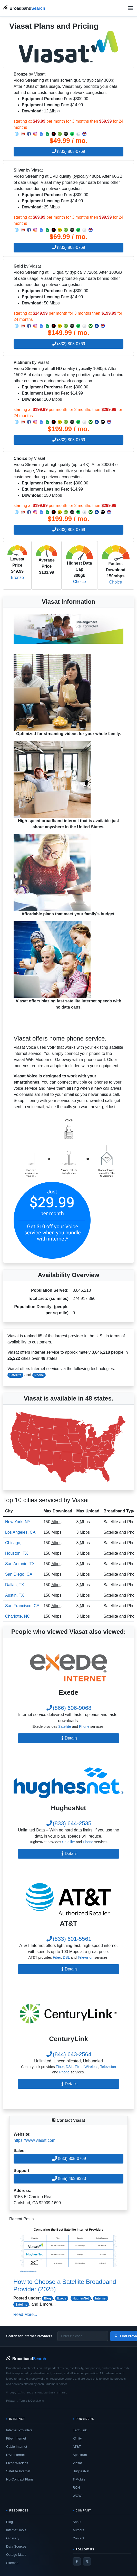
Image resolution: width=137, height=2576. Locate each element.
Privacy (10, 2400)
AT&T (77, 2446)
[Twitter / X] (87, 2561)
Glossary (12, 2538)
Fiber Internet (16, 2438)
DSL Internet (15, 2455)
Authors (78, 2530)
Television (85, 1957)
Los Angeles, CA (20, 1532)
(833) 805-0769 (68, 151)
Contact (78, 2538)
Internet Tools (16, 2530)
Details (68, 1738)
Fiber (57, 1957)
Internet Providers (19, 2430)
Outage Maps (16, 2555)
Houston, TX (16, 1553)
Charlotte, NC (17, 1616)
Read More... (25, 2314)
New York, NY (18, 1522)
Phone (39, 1375)
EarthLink (80, 2430)
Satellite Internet (18, 2471)
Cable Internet (16, 2446)
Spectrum (80, 2455)
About (77, 2522)
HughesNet (81, 2298)
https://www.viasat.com (34, 2140)
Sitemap (12, 2563)
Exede (61, 2298)
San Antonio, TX (20, 1564)
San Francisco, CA (22, 1606)
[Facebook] (77, 2561)
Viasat (77, 2463)
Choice (79, 581)
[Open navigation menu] (130, 8)
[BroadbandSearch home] (24, 8)
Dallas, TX (14, 1585)
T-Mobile (79, 2479)
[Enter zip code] (82, 2336)
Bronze (17, 577)
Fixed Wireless (86, 2067)
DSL (66, 1957)
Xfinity (77, 2438)
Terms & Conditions (31, 2400)
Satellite (15, 1375)
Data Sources (16, 2546)
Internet (100, 2298)
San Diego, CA (18, 1574)
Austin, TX (14, 1595)
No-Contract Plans (19, 2479)
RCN (76, 2487)
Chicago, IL (15, 1543)
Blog (47, 2298)
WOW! (77, 2496)
